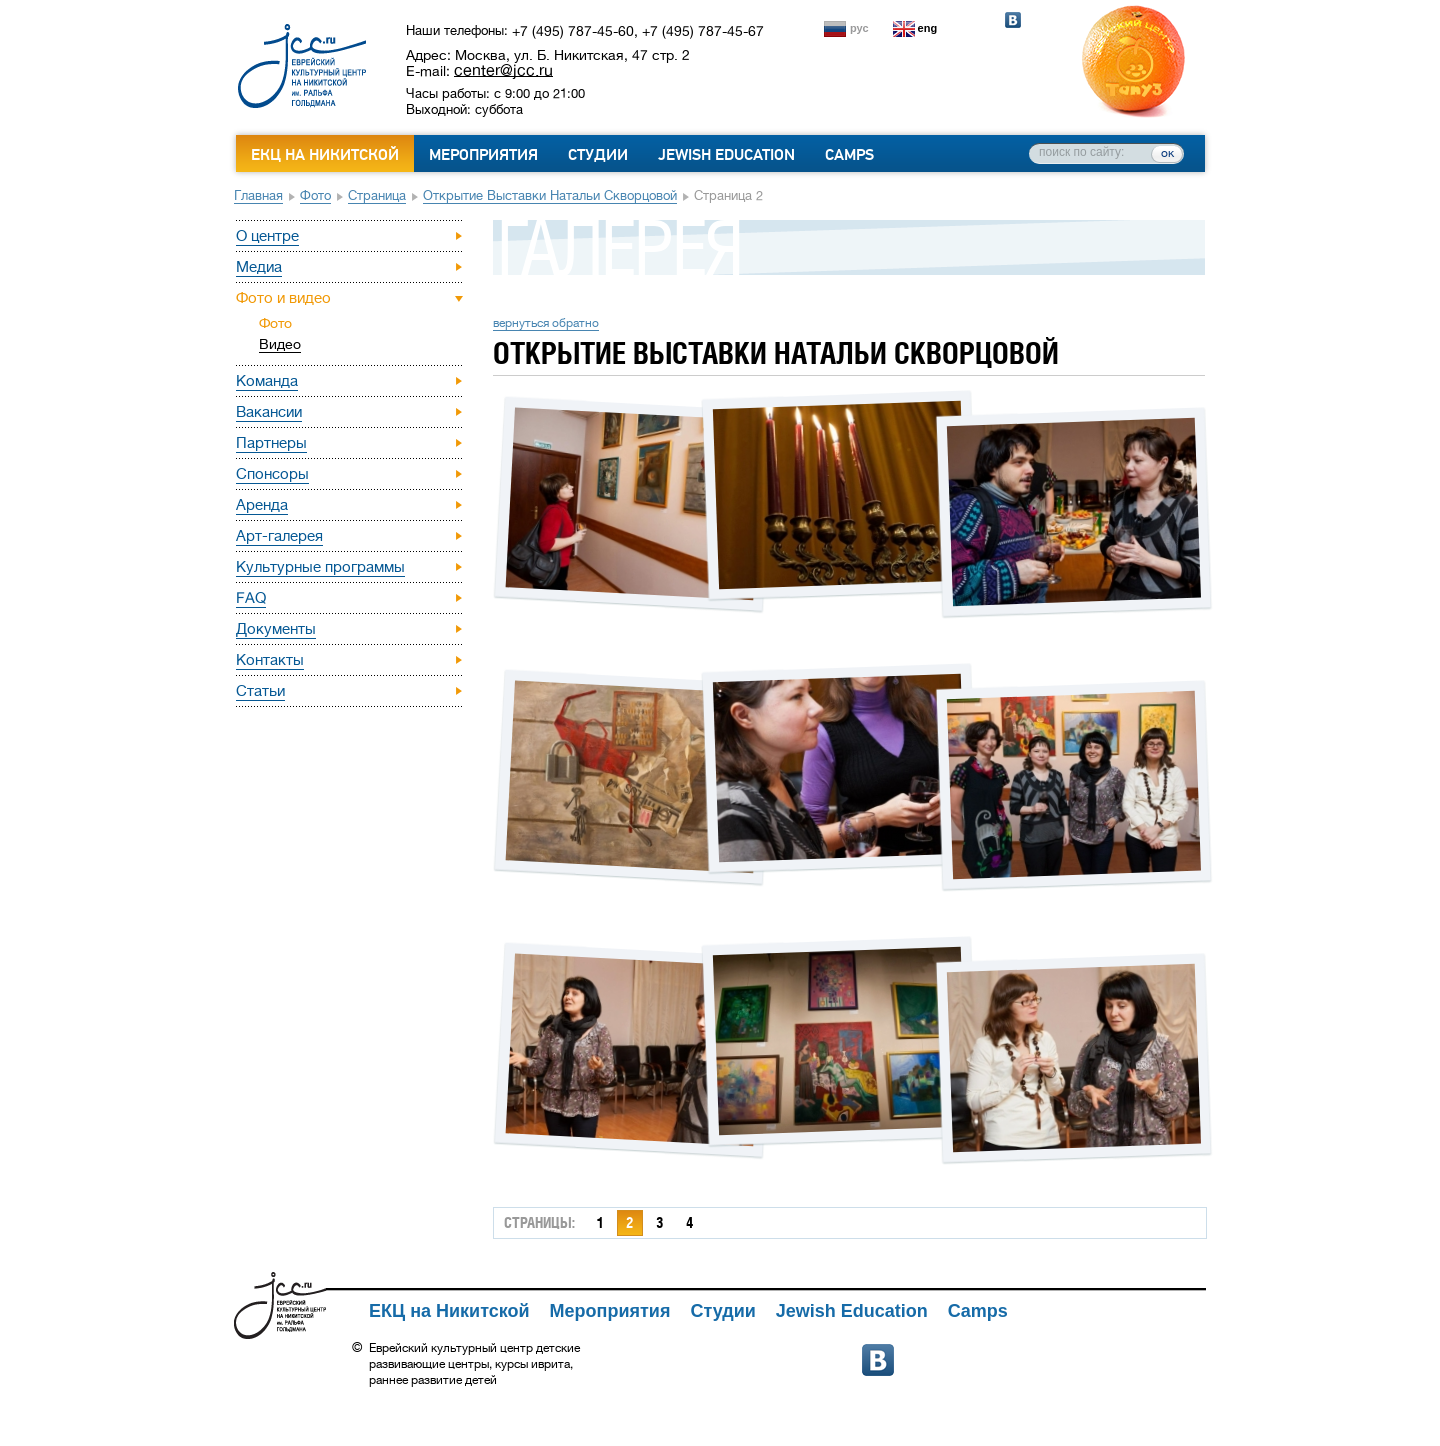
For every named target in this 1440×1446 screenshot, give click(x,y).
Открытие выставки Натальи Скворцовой (550, 195)
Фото (315, 195)
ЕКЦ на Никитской (325, 155)
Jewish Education (726, 155)
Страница (377, 195)
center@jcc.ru (503, 70)
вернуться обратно (546, 323)
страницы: (539, 1222)
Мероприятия (483, 155)
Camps (849, 155)
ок (1167, 153)
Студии (598, 155)
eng (928, 28)
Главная (258, 195)
